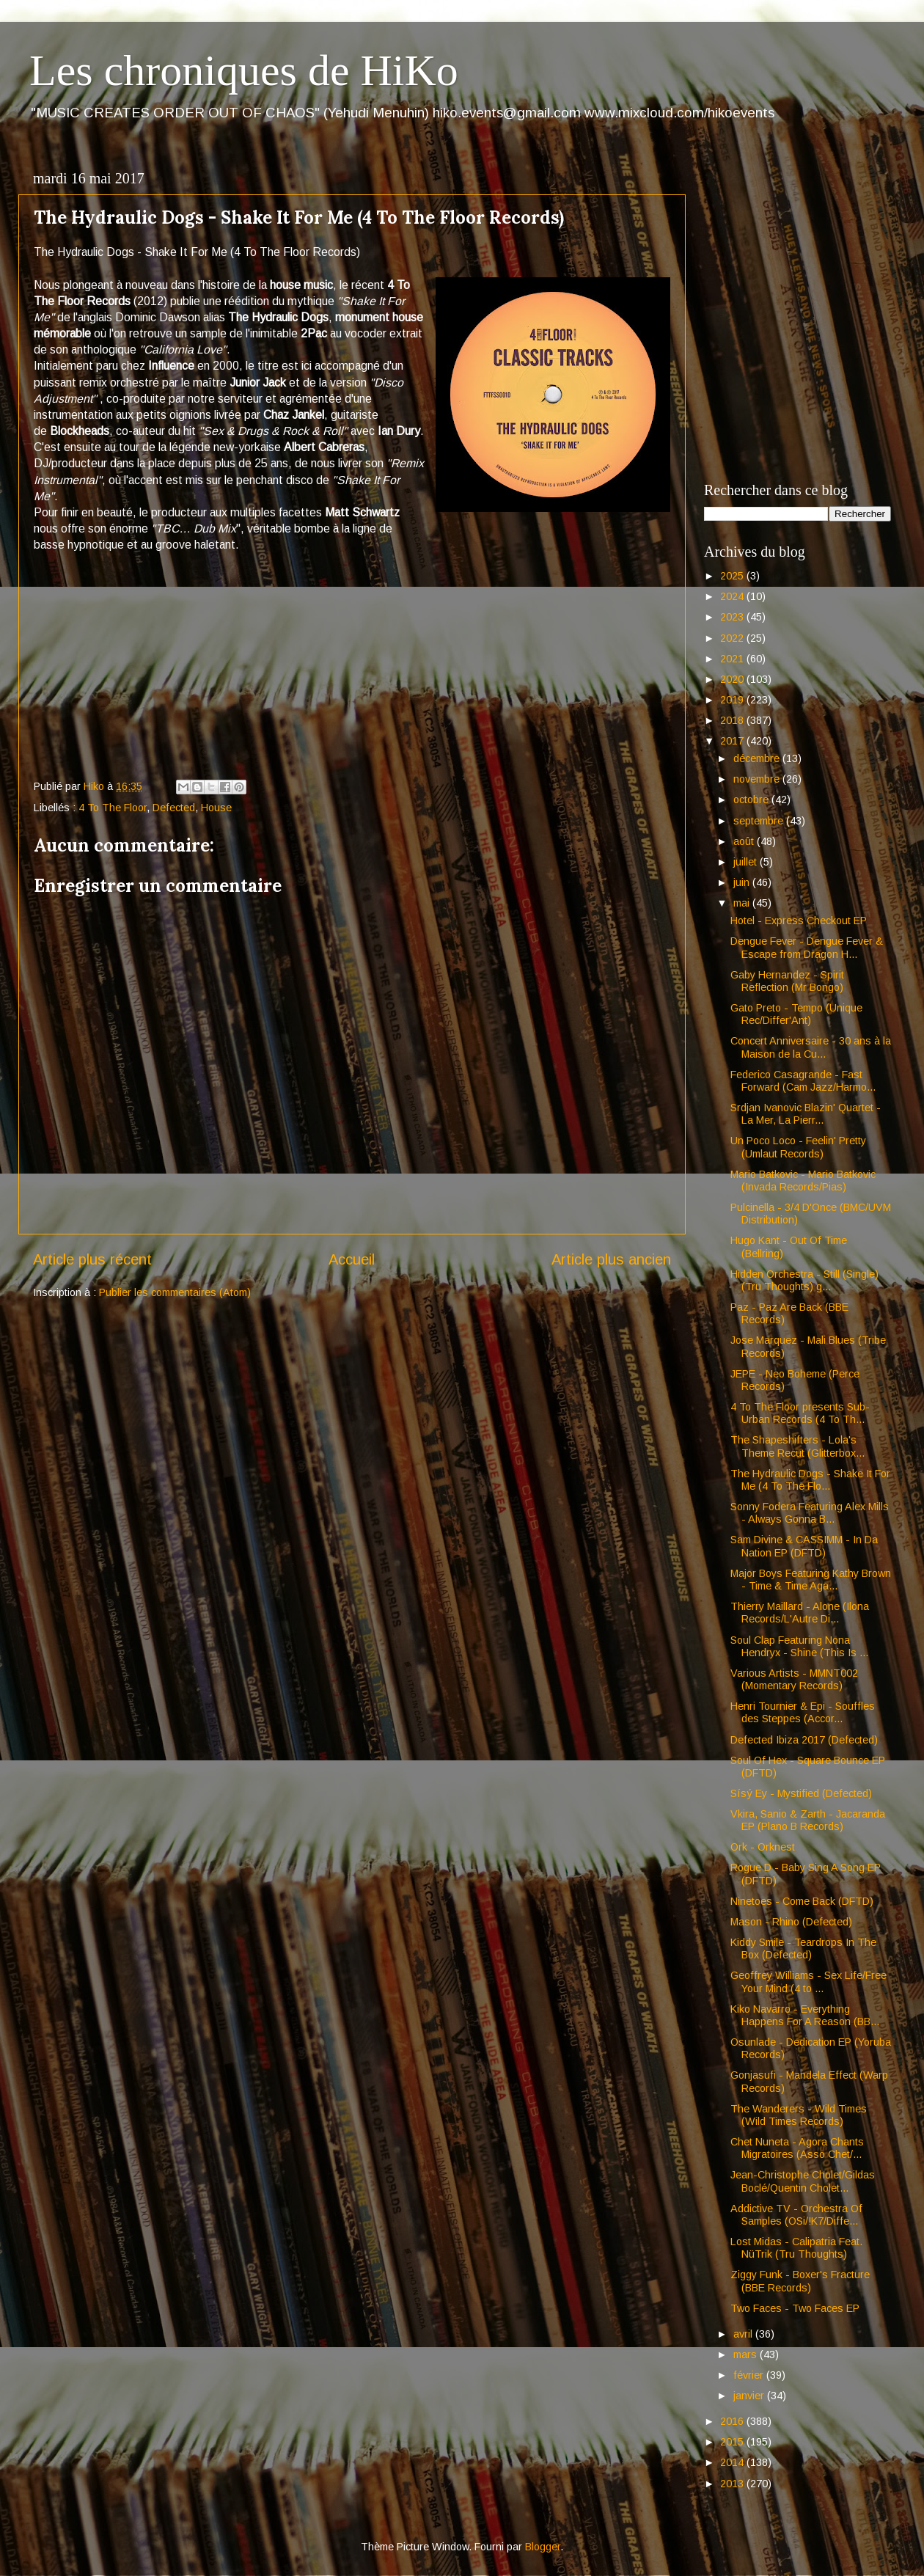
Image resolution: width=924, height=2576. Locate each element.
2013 (733, 2483)
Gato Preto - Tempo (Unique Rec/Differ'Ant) (796, 1014)
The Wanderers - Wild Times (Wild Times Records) (798, 2115)
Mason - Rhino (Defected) (791, 1922)
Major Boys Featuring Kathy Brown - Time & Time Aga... (810, 1579)
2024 (733, 596)
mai (742, 903)
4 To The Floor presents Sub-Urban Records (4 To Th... (800, 1413)
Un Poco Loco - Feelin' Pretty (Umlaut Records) (798, 1147)
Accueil (352, 1259)
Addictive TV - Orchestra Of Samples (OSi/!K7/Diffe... (796, 2215)
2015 (733, 2442)
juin (742, 882)
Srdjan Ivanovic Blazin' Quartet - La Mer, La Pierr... (805, 1114)
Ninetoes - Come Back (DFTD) (801, 1901)
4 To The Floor (112, 807)
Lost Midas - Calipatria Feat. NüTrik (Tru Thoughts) (796, 2248)
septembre (759, 821)
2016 (733, 2421)
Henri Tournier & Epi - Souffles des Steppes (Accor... (802, 1712)
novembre (757, 779)
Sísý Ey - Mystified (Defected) (801, 1793)
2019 (733, 700)
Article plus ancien (611, 1259)
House (216, 807)
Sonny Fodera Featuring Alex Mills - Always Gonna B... (809, 1513)
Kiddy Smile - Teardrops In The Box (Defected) (803, 1948)
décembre (757, 758)
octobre (752, 799)
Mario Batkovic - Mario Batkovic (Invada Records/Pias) (803, 1180)
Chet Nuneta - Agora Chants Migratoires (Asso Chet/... (797, 2148)
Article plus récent (92, 1259)
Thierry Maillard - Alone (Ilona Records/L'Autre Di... (799, 1612)
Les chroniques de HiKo (243, 70)
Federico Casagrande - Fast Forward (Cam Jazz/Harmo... (803, 1081)
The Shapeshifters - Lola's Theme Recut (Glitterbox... (797, 1446)
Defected (174, 807)
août (745, 841)
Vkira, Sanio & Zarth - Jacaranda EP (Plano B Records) (807, 1820)
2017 (733, 741)
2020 (733, 679)
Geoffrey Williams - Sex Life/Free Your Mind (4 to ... (808, 1981)
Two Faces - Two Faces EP (794, 2308)
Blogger (542, 2547)
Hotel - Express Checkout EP (798, 920)
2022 (733, 638)
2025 (733, 576)
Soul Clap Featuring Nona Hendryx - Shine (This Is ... (799, 1646)
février (749, 2375)
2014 (733, 2462)
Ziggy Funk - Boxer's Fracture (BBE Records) (800, 2281)
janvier (750, 2395)
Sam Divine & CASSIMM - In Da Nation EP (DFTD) (804, 1546)
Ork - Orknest (762, 1847)
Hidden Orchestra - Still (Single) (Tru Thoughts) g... (804, 1280)
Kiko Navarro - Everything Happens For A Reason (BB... (804, 2015)
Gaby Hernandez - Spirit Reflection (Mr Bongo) (787, 981)
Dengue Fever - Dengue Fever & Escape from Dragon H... (806, 947)
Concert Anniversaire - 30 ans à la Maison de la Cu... (810, 1047)
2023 (733, 617)
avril (744, 2334)
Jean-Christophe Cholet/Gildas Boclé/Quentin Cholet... (802, 2181)
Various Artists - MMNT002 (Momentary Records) (794, 1679)
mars (746, 2354)
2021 (733, 659)
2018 (733, 720)
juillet (746, 862)
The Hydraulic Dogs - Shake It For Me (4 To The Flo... (810, 1480)
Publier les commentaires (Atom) (175, 1292)
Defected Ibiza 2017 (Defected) (804, 1740)
